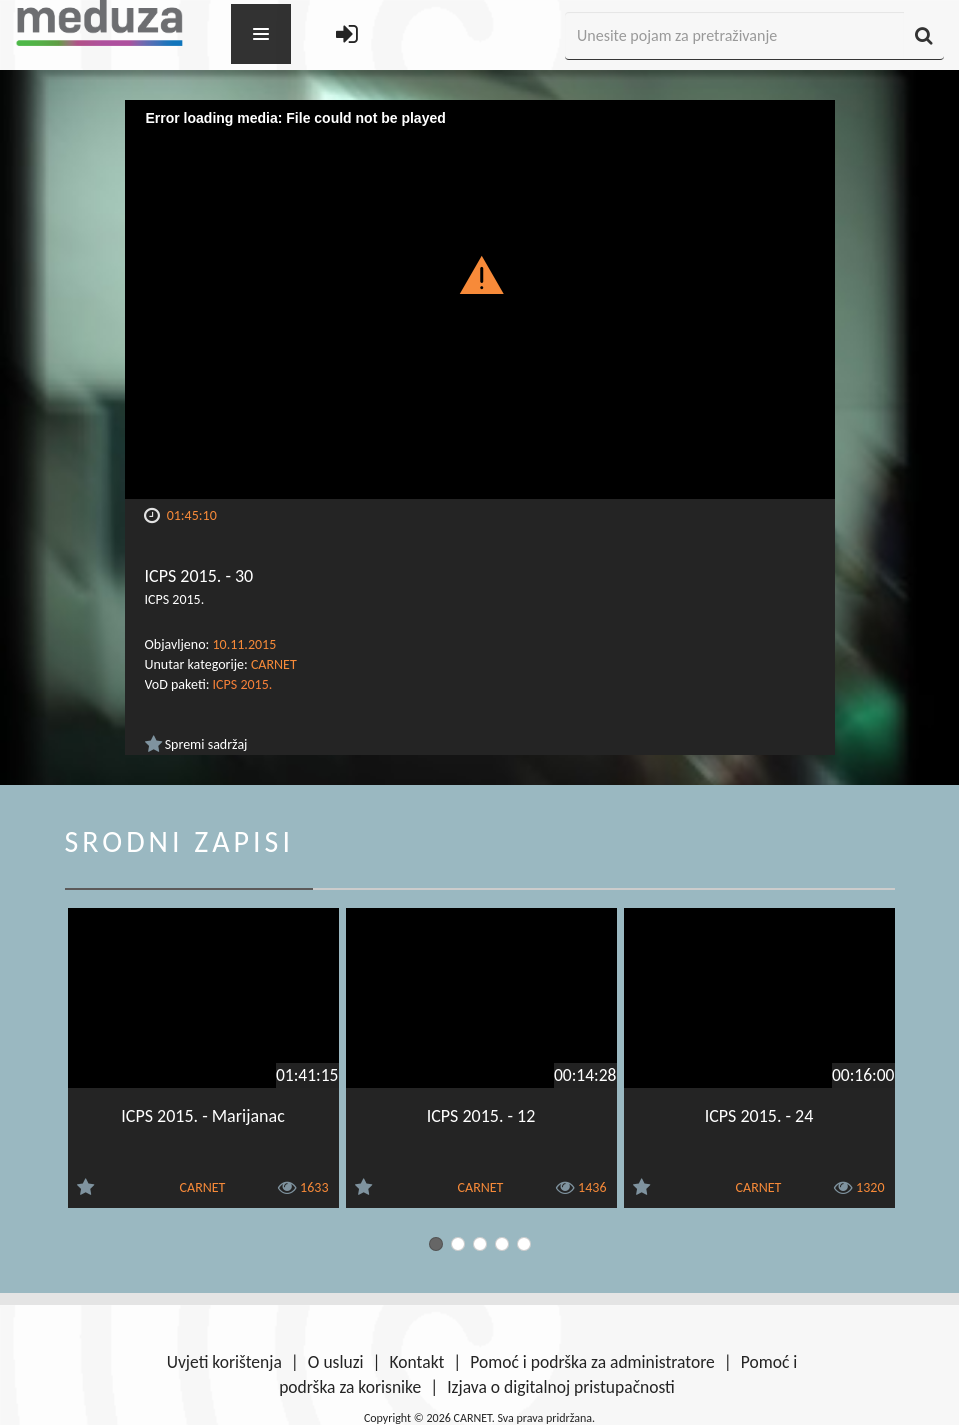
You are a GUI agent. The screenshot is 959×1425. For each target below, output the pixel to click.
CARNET (274, 664)
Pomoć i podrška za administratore (592, 1362)
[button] (479, 274)
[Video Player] (480, 299)
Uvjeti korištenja (224, 1362)
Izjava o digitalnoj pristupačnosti (561, 1387)
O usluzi (336, 1362)
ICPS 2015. (243, 684)
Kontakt (417, 1362)
